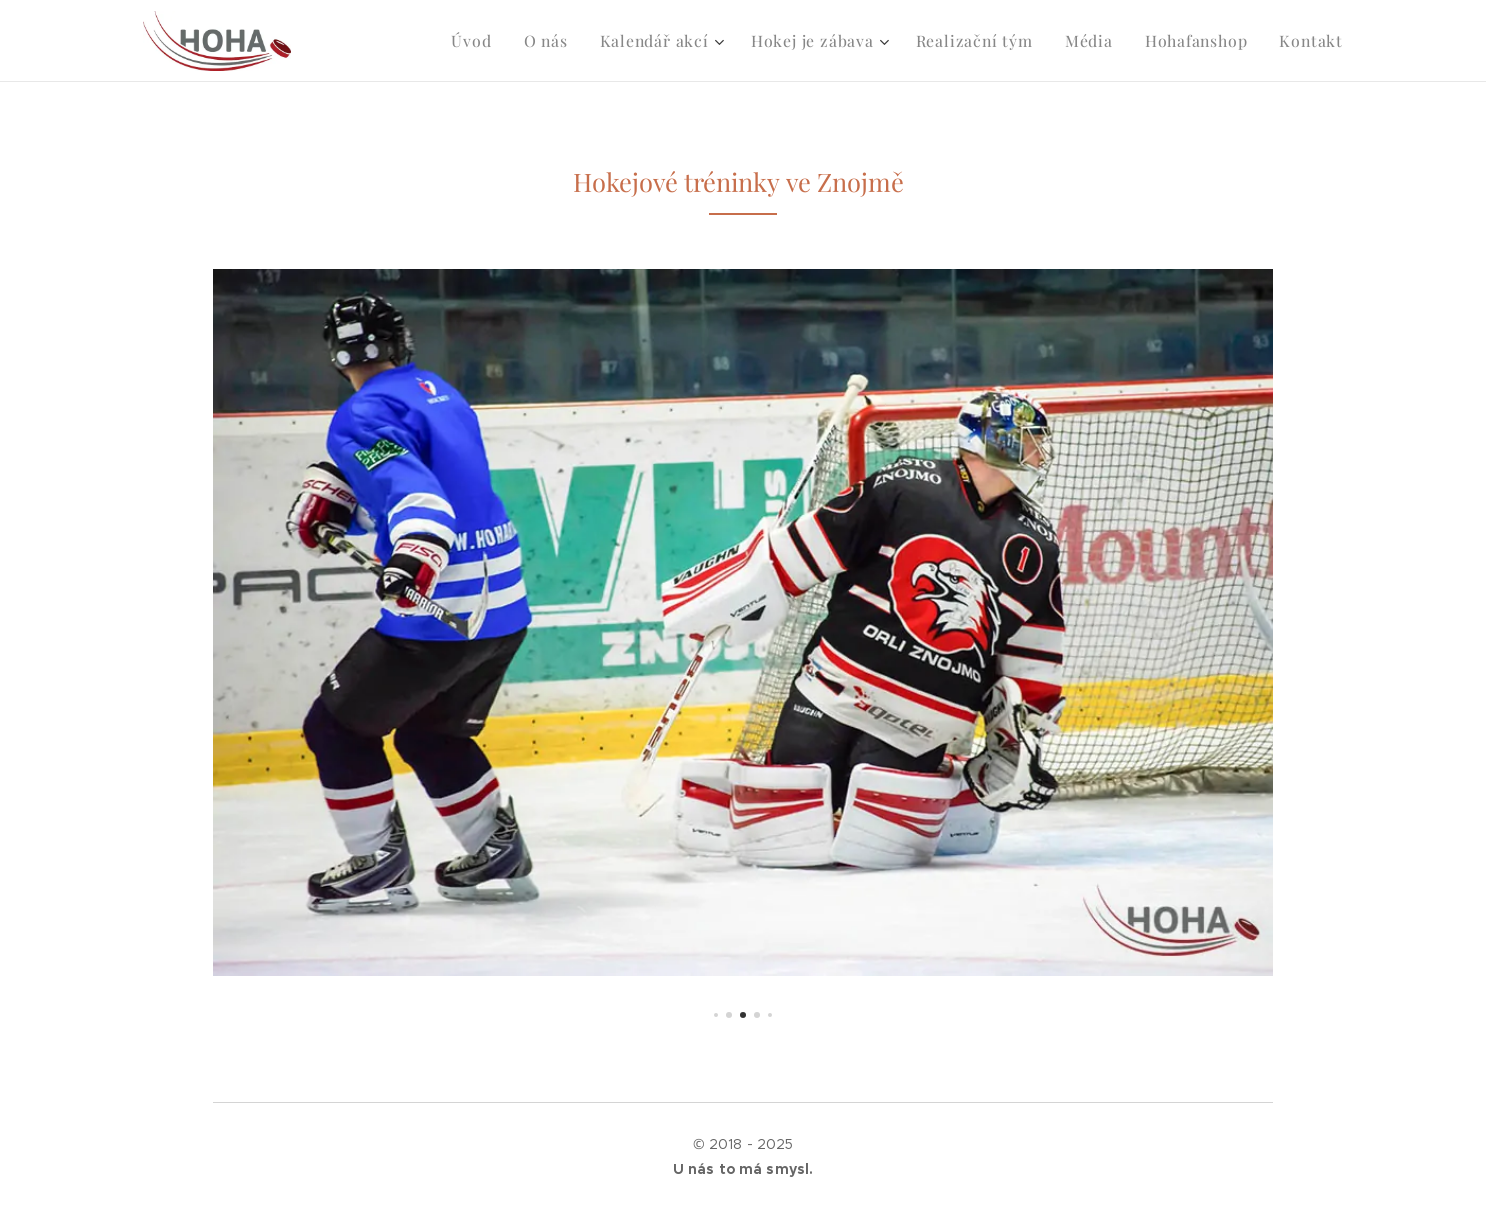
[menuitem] (502, 41)
